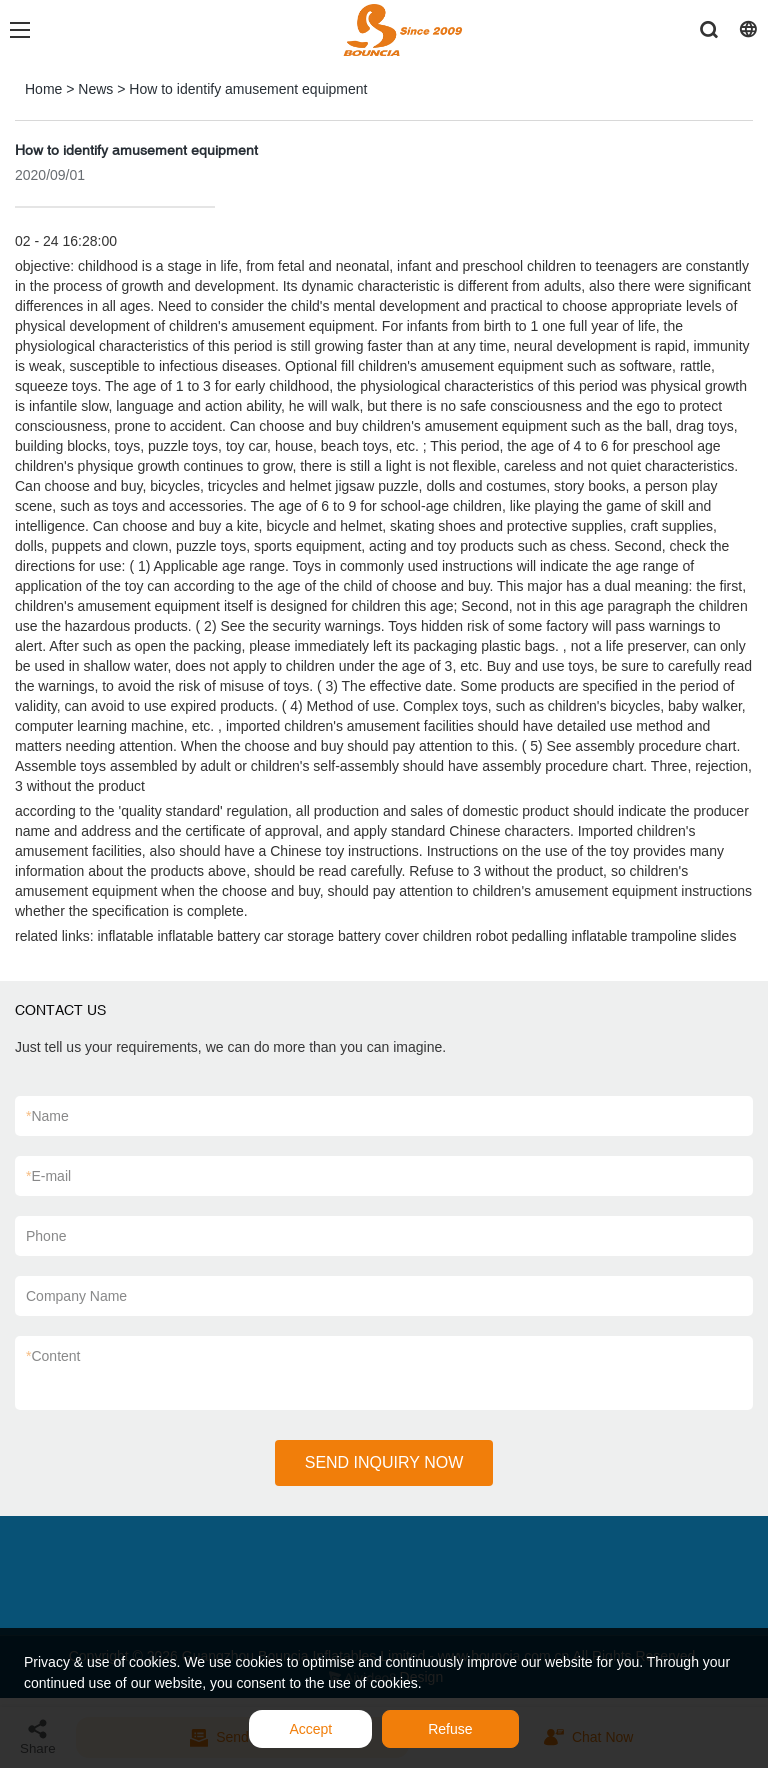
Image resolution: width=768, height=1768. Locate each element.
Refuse (450, 1729)
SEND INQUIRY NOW (384, 1462)
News (95, 89)
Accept (310, 1729)
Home (43, 89)
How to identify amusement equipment (248, 89)
